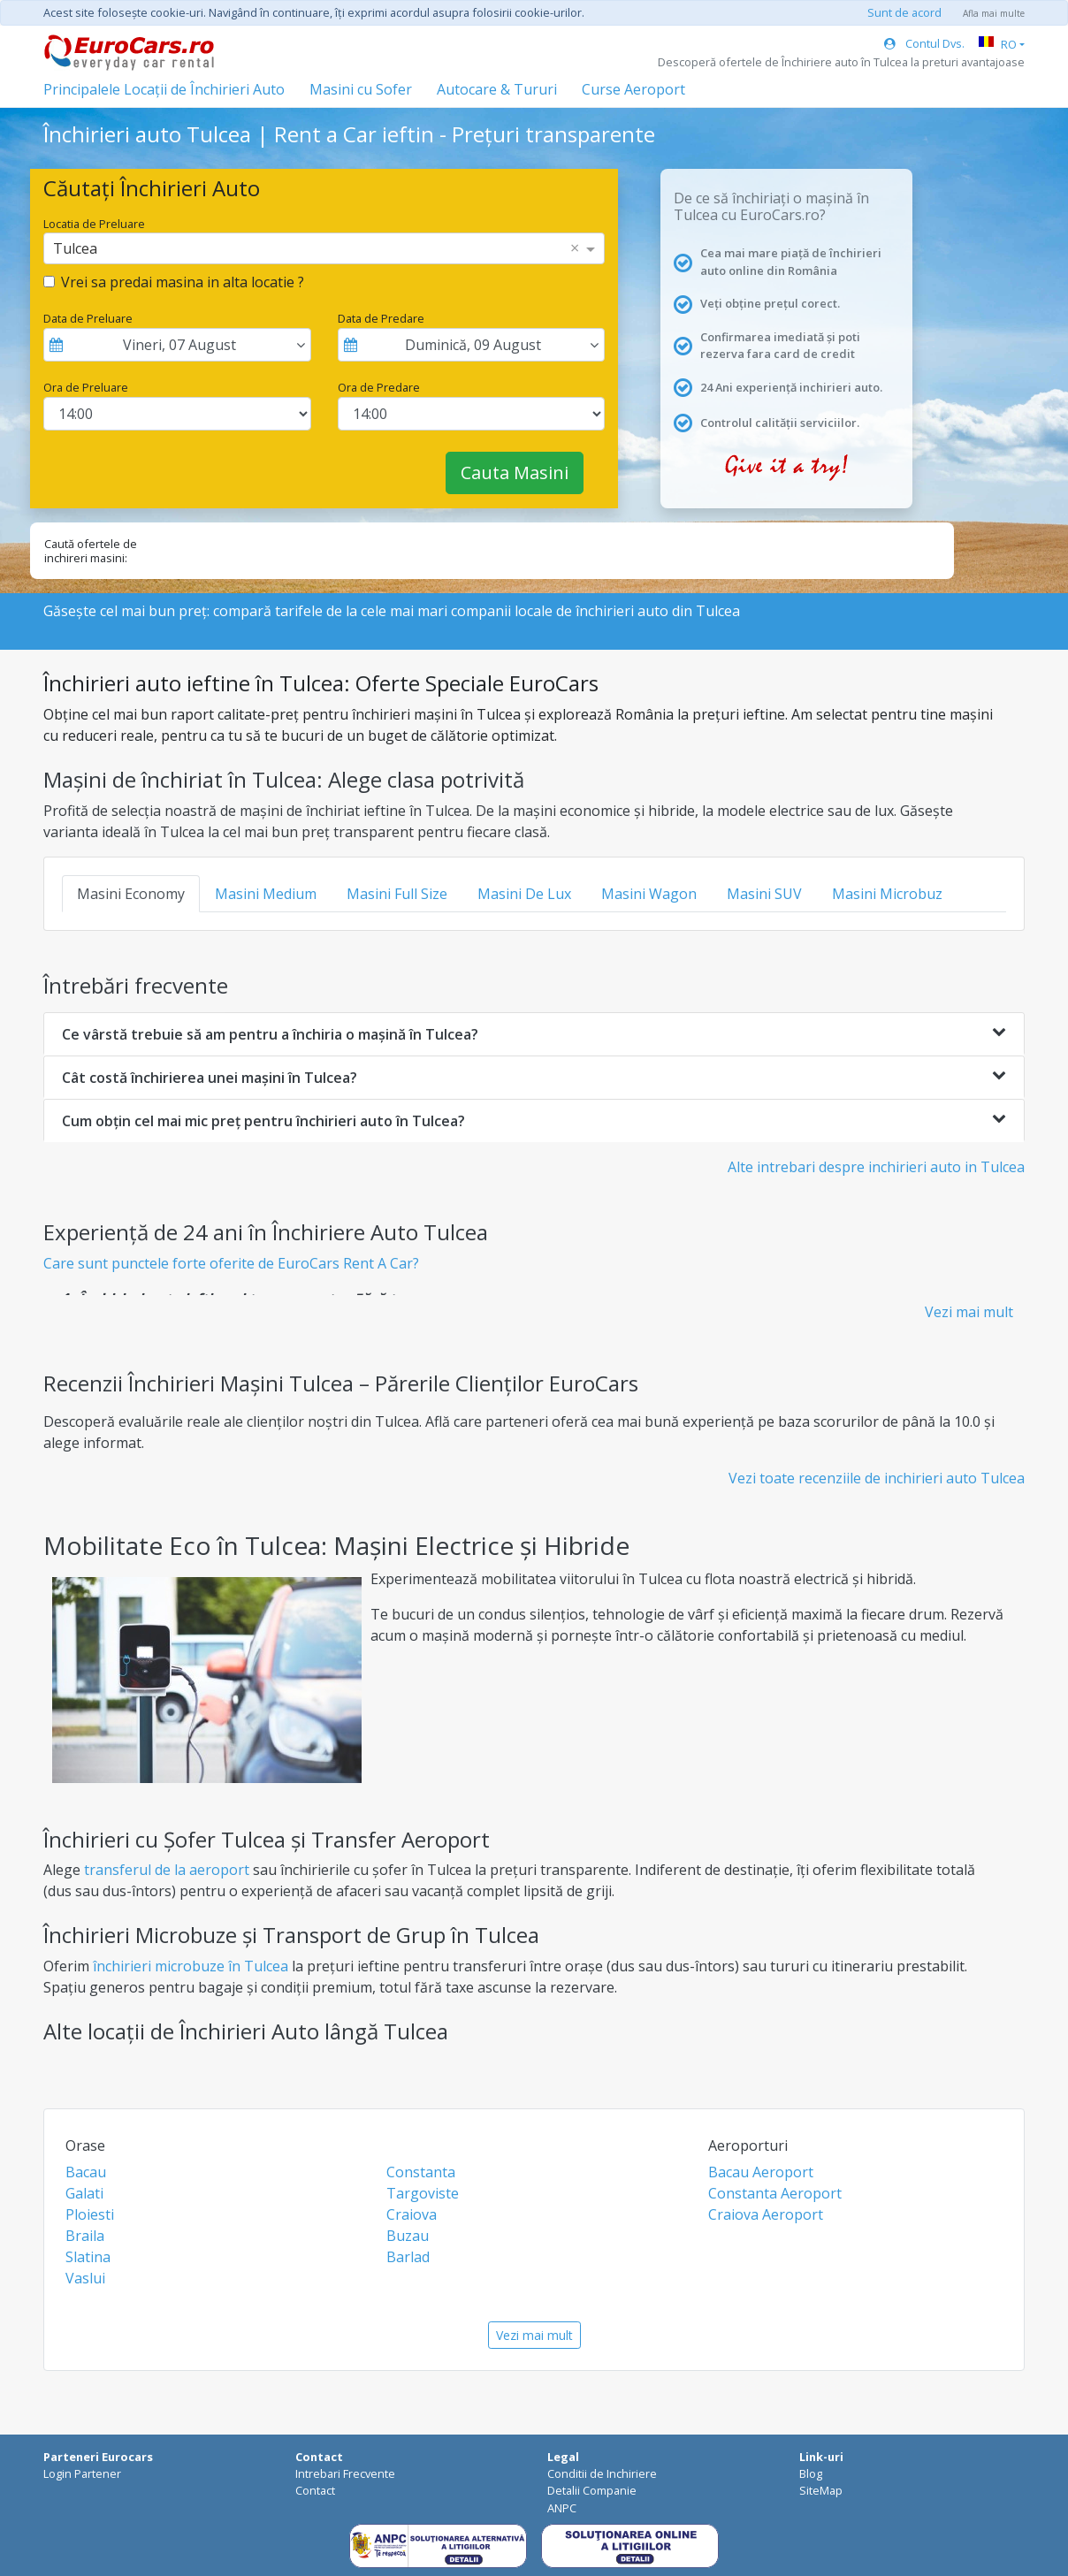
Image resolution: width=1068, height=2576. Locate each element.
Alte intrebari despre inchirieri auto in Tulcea (876, 1167)
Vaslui (85, 2278)
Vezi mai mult (969, 1312)
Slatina (88, 2257)
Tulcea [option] (75, 248)
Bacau (85, 2172)
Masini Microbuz (887, 893)
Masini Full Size (397, 893)
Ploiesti (89, 2214)
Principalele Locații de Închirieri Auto (164, 89)
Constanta (420, 2172)
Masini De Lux (524, 893)
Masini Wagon (649, 893)
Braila (84, 2235)
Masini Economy (131, 893)
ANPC (561, 2508)
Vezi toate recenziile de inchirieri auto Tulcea (877, 1478)
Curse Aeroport (633, 89)
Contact (315, 2490)
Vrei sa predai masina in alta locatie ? (182, 282)
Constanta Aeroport (775, 2193)
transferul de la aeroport (166, 1869)
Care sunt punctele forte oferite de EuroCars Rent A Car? (231, 1263)
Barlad (408, 2257)
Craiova (411, 2214)
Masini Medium (266, 893)
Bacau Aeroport (760, 2172)
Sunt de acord (904, 12)
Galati (84, 2193)
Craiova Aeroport (765, 2214)
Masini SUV (764, 893)
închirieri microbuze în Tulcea (190, 1966)
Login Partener (82, 2473)
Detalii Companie (592, 2490)
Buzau (407, 2235)
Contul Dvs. (924, 43)
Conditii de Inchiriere (602, 2473)
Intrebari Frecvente (345, 2473)
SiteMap (821, 2490)
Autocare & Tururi (497, 89)
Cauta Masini (514, 472)
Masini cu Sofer (360, 89)
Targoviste (422, 2193)
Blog (810, 2473)
